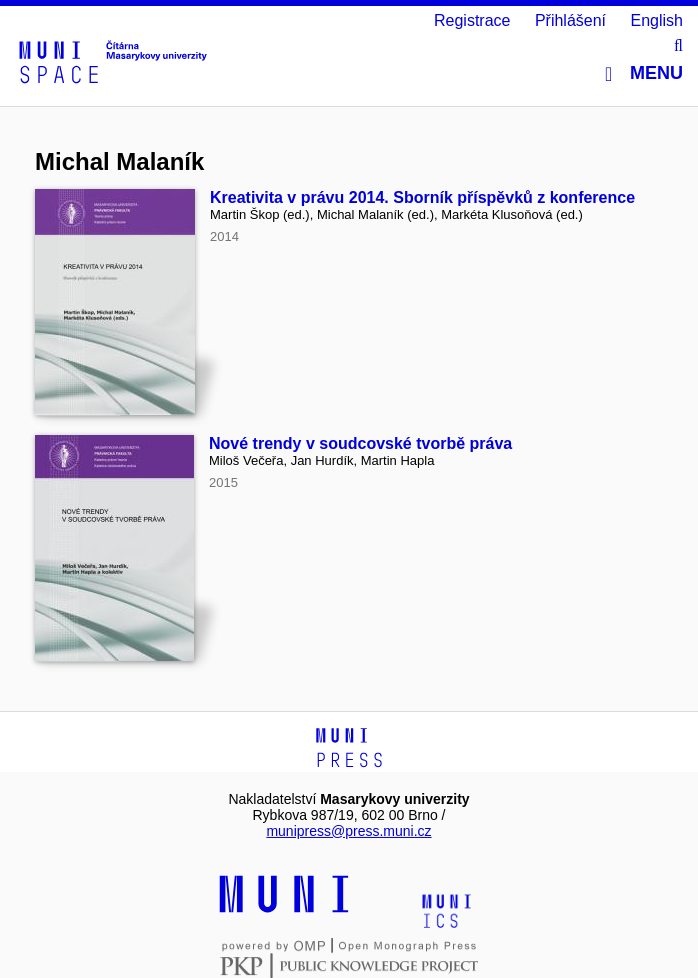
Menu (644, 73)
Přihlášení (570, 20)
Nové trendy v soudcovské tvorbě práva (360, 443)
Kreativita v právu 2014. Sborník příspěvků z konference (422, 197)
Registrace (472, 20)
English (657, 20)
